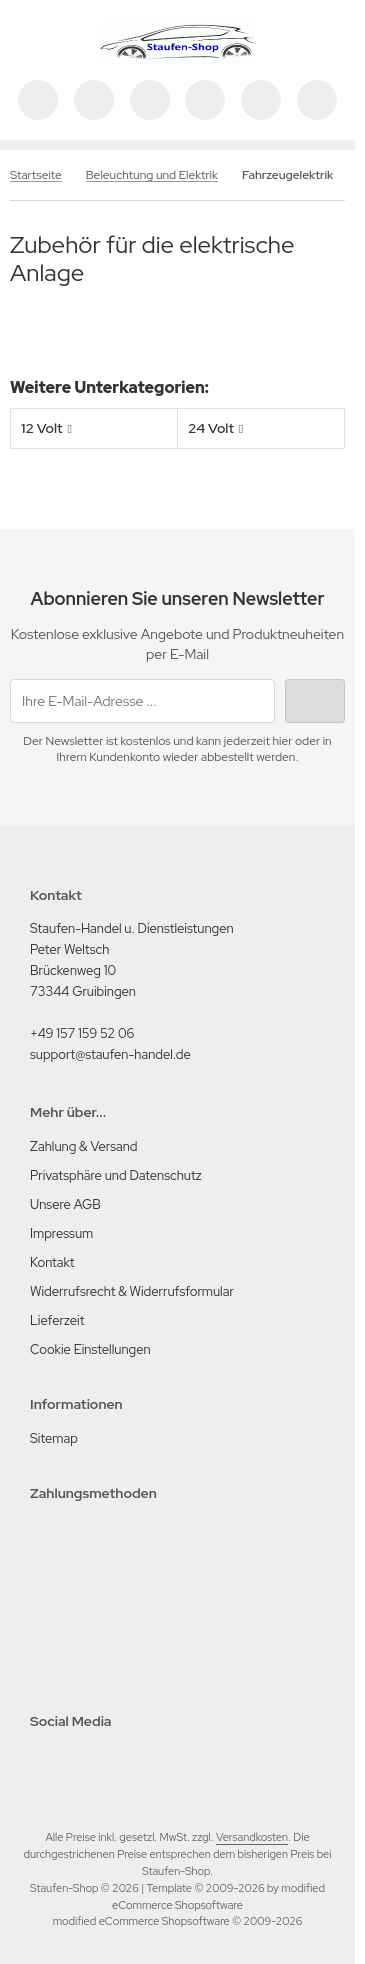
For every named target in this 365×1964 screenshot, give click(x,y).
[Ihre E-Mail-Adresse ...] (142, 701)
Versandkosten (252, 1837)
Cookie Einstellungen (90, 1349)
